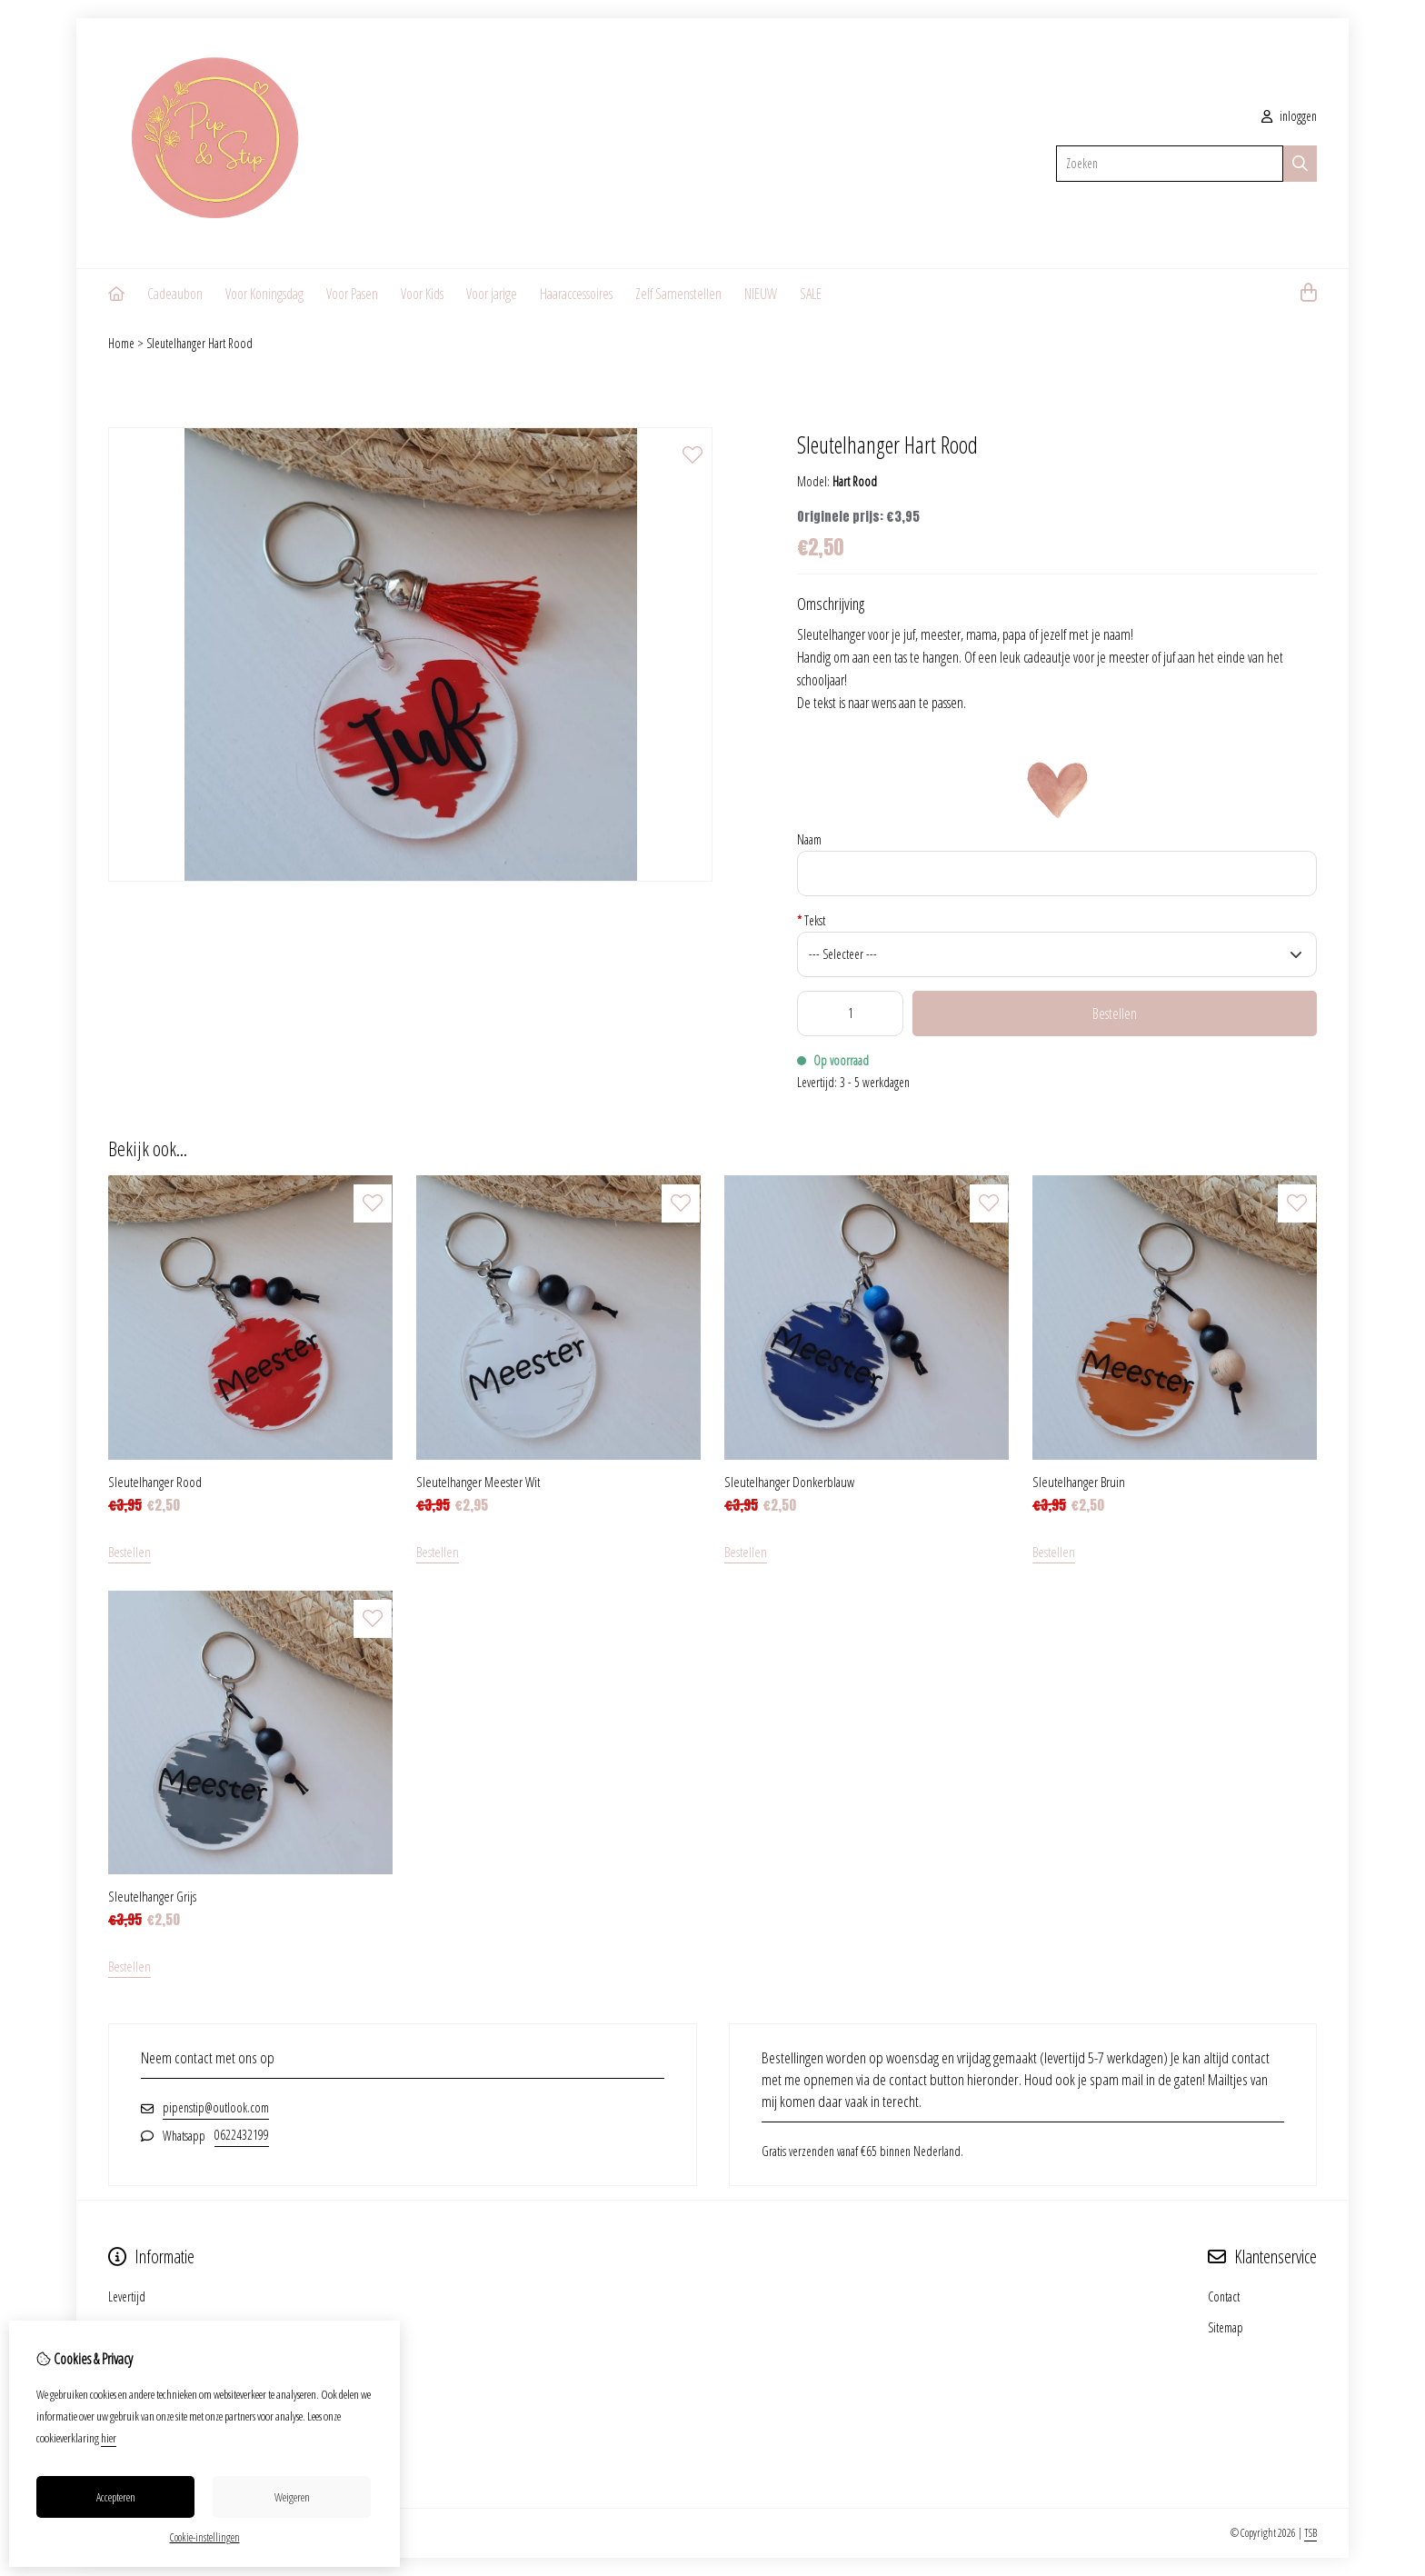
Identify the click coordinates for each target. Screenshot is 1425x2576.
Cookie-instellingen (205, 2537)
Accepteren (115, 2497)
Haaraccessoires (576, 294)
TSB (1310, 2533)
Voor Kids (422, 294)
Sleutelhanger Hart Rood (199, 343)
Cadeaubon (175, 294)
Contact (1224, 2296)
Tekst (811, 920)
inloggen (1289, 116)
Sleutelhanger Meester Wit (478, 1482)
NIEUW (760, 294)
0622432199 (241, 2134)
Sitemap (1225, 2327)
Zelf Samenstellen (678, 294)
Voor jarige (491, 294)
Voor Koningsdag (264, 294)
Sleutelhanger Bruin (1078, 1482)
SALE (811, 294)
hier (108, 2438)
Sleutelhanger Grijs (152, 1896)
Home (121, 343)
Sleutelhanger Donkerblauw (789, 1482)
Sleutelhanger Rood (155, 1482)
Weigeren (292, 2497)
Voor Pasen (352, 294)
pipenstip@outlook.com (216, 2107)
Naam (809, 839)
